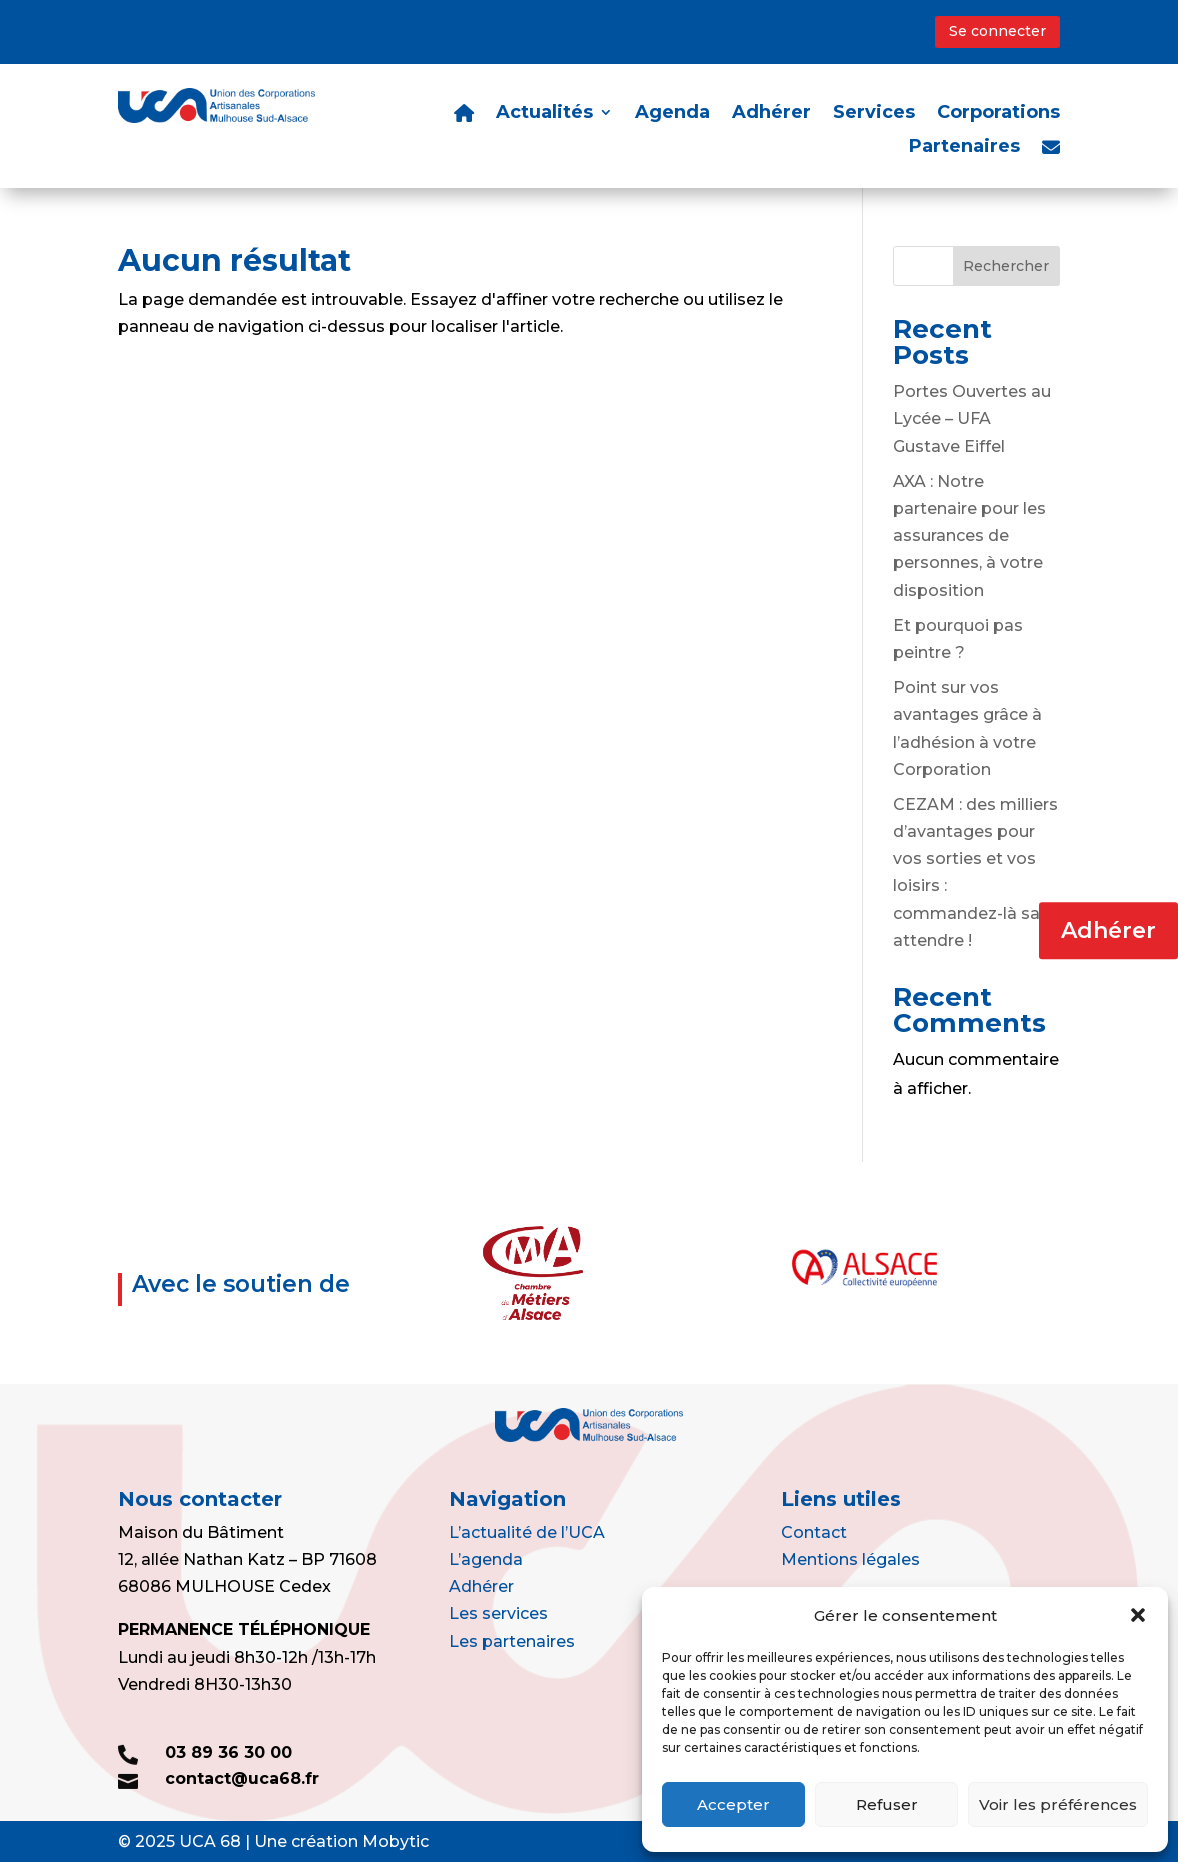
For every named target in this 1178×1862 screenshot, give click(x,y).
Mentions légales (850, 1559)
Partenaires (964, 148)
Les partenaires (512, 1641)
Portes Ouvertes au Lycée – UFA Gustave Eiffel (972, 418)
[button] (1138, 1615)
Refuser (887, 1804)
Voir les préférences (1058, 1804)
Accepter (733, 1804)
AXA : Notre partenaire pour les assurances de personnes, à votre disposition (969, 536)
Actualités (544, 114)
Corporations (998, 114)
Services (874, 114)
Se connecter (997, 31)
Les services (498, 1613)
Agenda (672, 114)
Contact (814, 1532)
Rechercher (1006, 266)
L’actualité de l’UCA (527, 1532)
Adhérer (1108, 930)
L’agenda (486, 1559)
